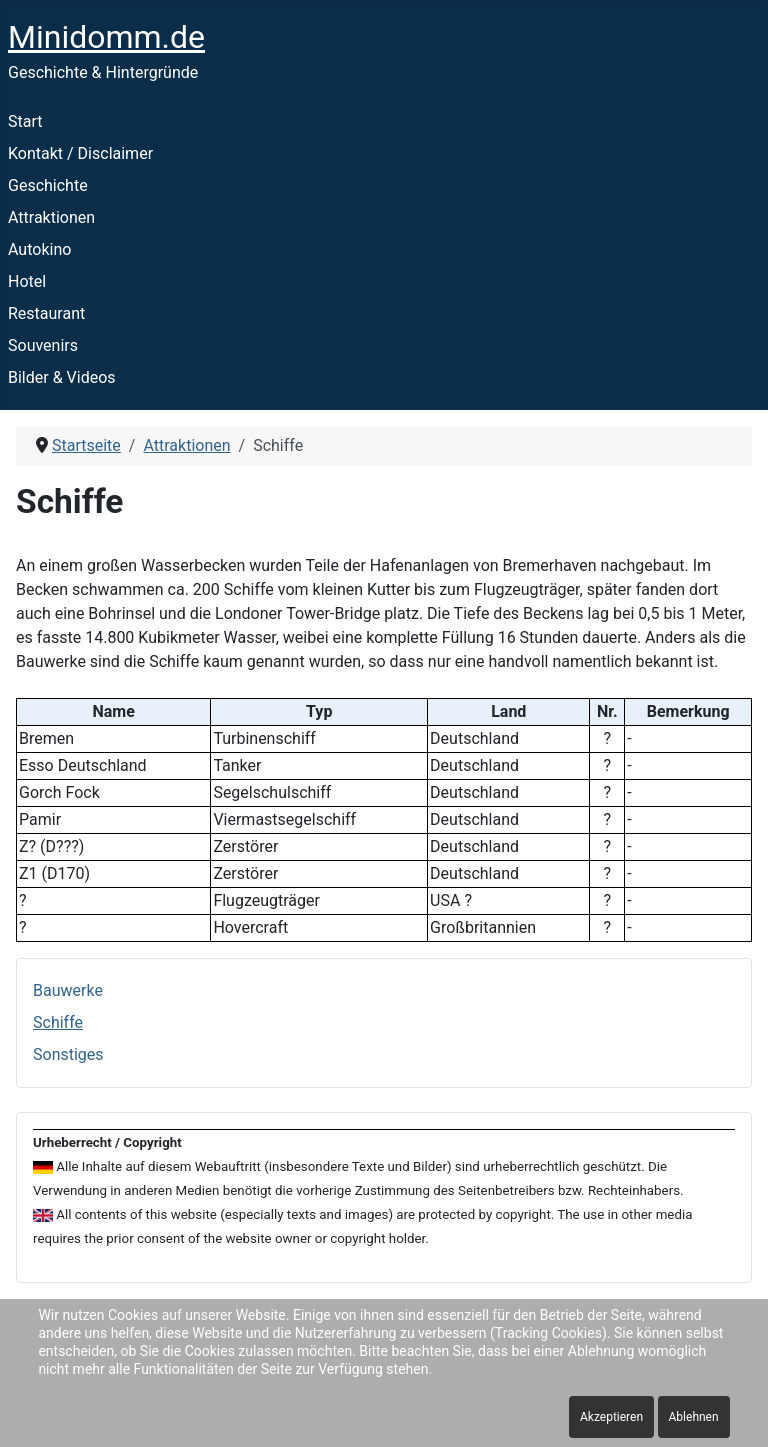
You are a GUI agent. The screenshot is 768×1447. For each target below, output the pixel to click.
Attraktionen (51, 217)
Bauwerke (68, 990)
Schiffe (58, 1022)
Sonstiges (68, 1054)
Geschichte (48, 185)
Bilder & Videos (62, 377)
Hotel (27, 281)
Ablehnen (694, 1417)
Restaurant (46, 313)
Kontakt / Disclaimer (80, 153)
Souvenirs (43, 345)
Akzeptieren (611, 1417)
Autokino (39, 249)
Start (25, 121)
